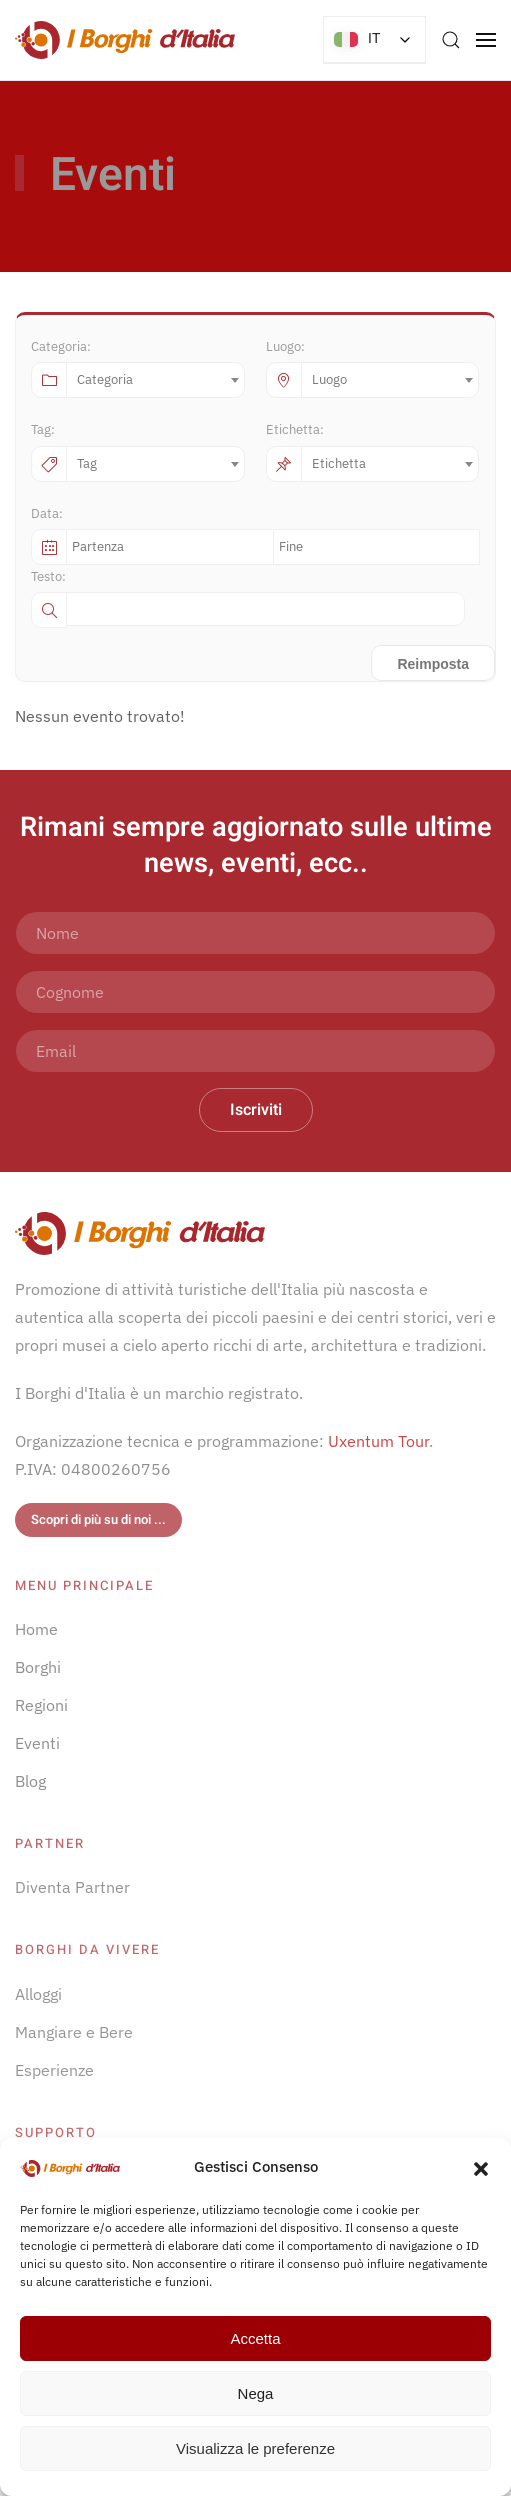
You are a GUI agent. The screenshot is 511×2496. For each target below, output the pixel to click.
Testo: (48, 576)
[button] (481, 2167)
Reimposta (433, 664)
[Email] (255, 1051)
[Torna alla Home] (125, 40)
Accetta (255, 2338)
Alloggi (38, 1994)
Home (36, 1629)
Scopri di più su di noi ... (98, 1519)
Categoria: (61, 346)
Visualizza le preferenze (255, 2448)
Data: (47, 513)
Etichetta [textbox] (339, 463)
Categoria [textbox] (105, 379)
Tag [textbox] (87, 463)
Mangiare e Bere (74, 2032)
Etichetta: (295, 429)
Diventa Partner (72, 1887)
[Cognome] (255, 992)
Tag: (43, 429)
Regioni (41, 1705)
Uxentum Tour (378, 1441)
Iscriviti (256, 1110)
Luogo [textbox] (329, 379)
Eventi (37, 1743)
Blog (30, 1781)
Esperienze (54, 2070)
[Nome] (255, 933)
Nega (256, 2393)
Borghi (38, 1667)
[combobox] (155, 380)
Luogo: (285, 346)
